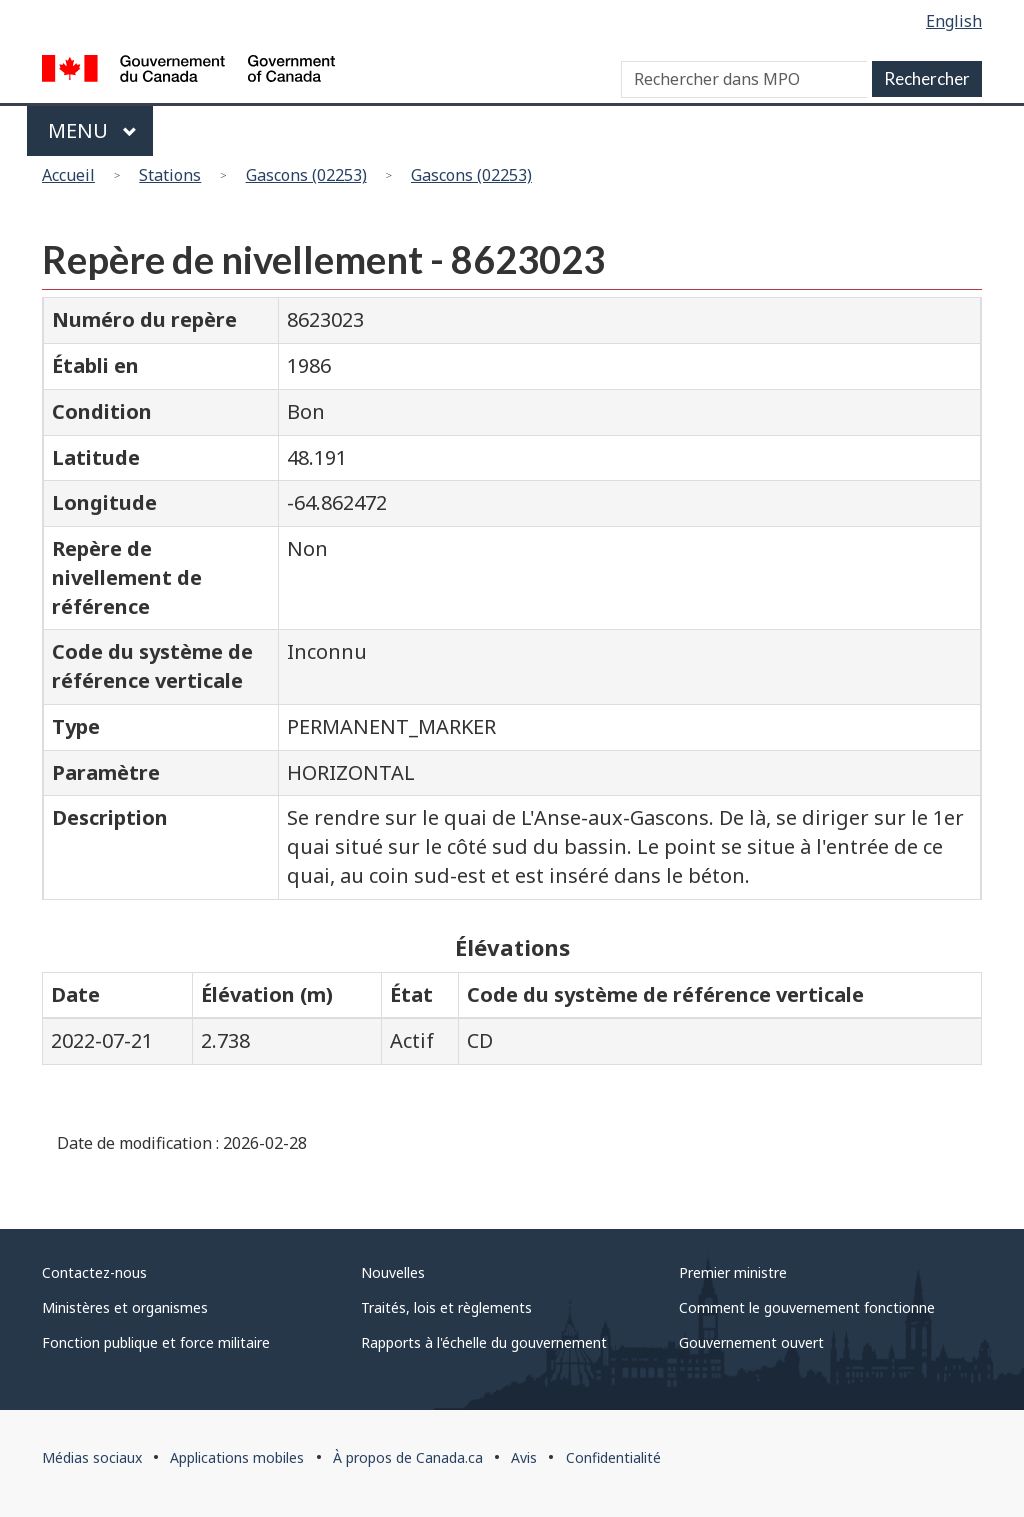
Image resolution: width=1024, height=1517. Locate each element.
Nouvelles (393, 1272)
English (954, 21)
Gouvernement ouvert (751, 1342)
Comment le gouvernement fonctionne (807, 1307)
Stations (170, 175)
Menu (92, 130)
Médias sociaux (92, 1457)
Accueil (68, 175)
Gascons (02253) (306, 175)
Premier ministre (733, 1272)
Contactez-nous (94, 1272)
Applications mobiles (237, 1457)
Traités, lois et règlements (446, 1307)
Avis (524, 1457)
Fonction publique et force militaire (156, 1342)
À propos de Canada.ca (408, 1457)
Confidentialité (613, 1457)
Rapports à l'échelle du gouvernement (484, 1342)
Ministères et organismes (125, 1307)
